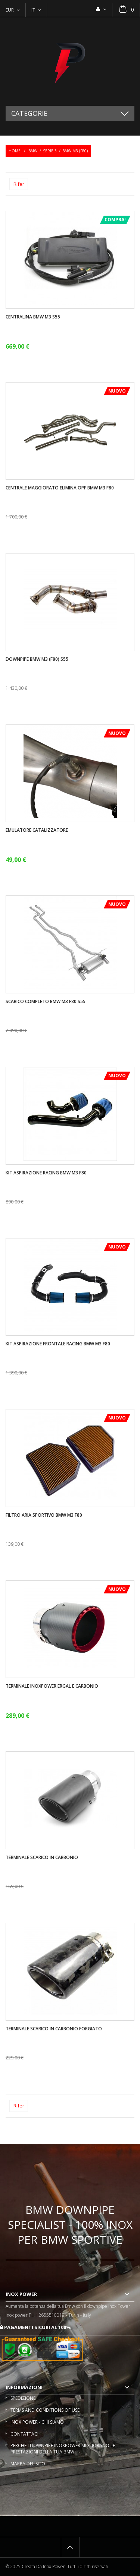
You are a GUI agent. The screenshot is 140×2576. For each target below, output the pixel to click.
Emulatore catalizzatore (37, 830)
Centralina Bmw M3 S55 (33, 317)
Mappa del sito (27, 2464)
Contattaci (24, 2434)
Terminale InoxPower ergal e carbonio (52, 1686)
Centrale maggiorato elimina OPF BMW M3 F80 (60, 488)
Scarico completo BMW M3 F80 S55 (45, 1002)
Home (15, 150)
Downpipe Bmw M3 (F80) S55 (37, 659)
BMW (32, 150)
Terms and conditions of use (45, 2410)
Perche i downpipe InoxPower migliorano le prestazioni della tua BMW (62, 2448)
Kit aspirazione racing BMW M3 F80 (46, 1173)
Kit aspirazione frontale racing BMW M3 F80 (58, 1344)
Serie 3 (50, 150)
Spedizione (22, 2398)
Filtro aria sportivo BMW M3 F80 (44, 1515)
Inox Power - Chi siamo (37, 2422)
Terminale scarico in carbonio (42, 1857)
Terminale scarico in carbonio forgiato (54, 2029)
